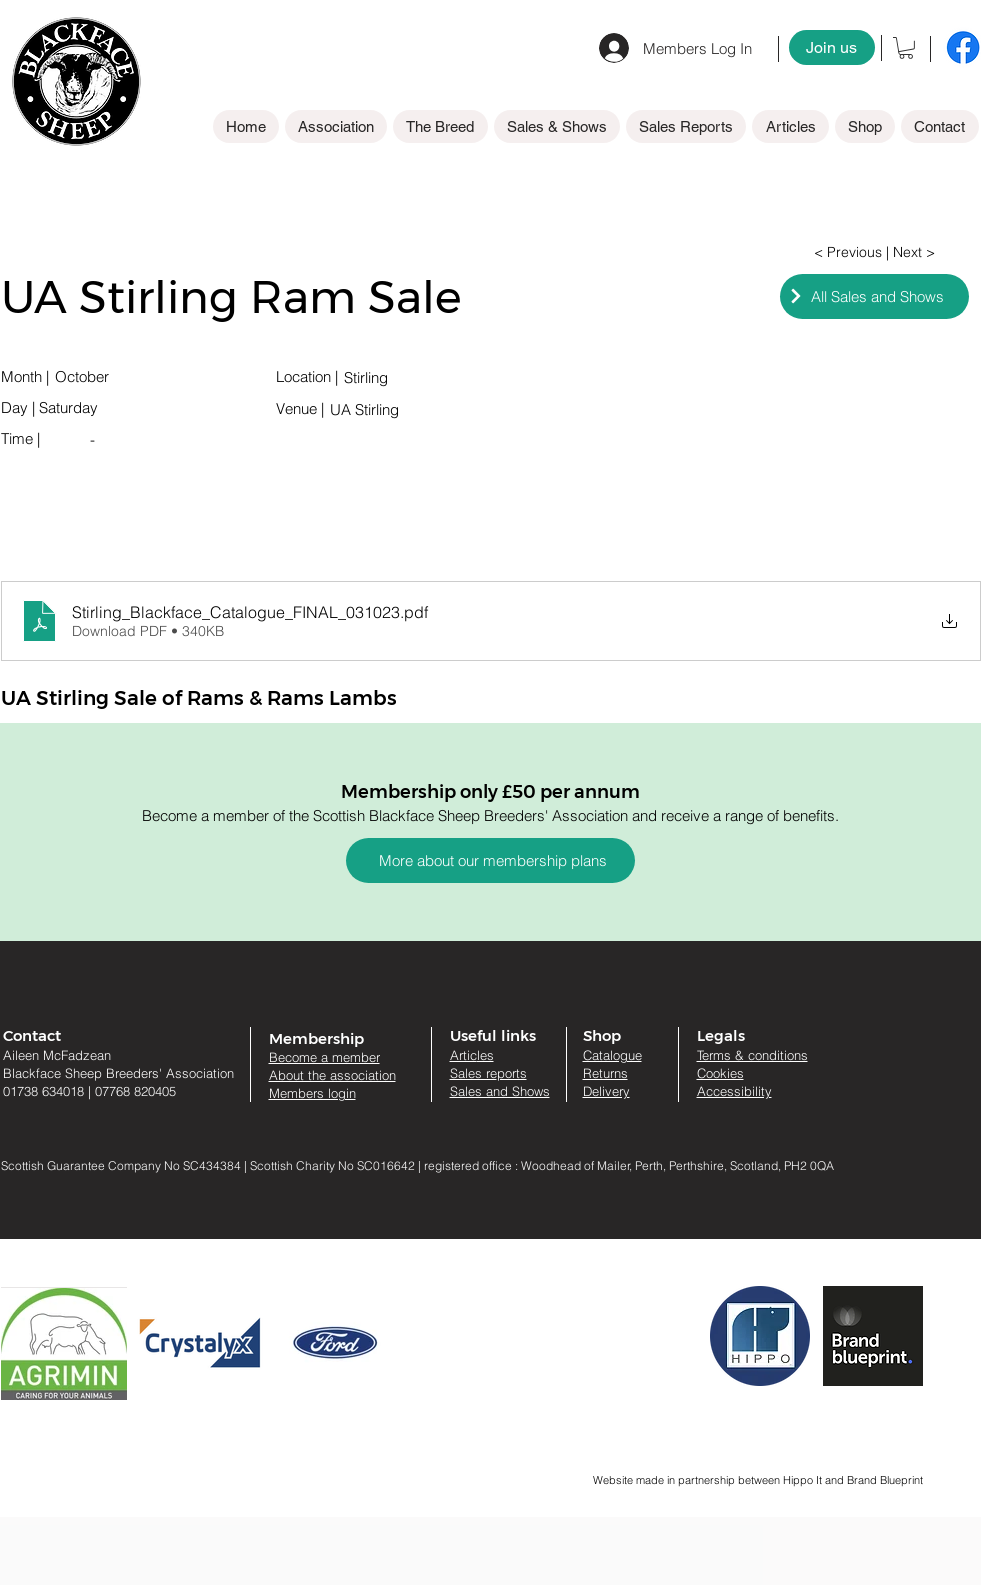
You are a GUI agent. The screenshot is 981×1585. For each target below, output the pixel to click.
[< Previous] (849, 253)
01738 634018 (43, 1091)
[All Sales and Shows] (874, 296)
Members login (312, 1093)
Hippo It (804, 1480)
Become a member (324, 1057)
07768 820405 (135, 1091)
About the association (332, 1075)
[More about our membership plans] (490, 860)
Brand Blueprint (885, 1480)
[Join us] (832, 47)
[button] (906, 48)
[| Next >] (910, 253)
